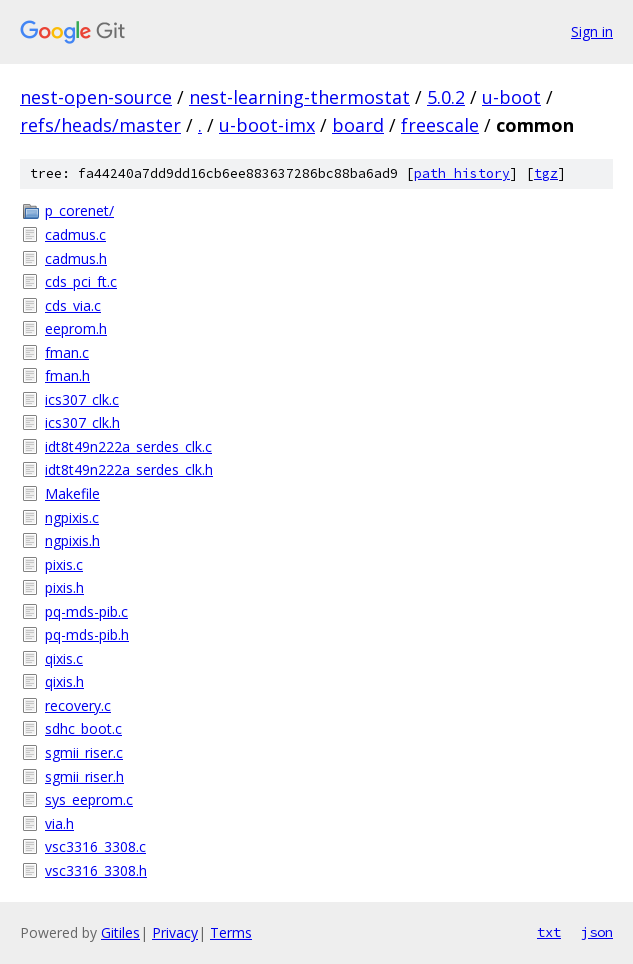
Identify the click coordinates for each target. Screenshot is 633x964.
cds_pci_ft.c (81, 281)
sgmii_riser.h (84, 776)
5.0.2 (446, 97)
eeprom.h (76, 328)
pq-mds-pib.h (87, 634)
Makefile (72, 493)
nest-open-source (96, 97)
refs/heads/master (100, 125)
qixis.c (64, 658)
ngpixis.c (72, 517)
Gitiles (120, 932)
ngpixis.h (72, 540)
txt (549, 932)
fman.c (67, 352)
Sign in (592, 31)
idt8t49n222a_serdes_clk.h (129, 469)
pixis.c (64, 564)
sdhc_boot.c (83, 728)
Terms (231, 932)
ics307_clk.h (82, 422)
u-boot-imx (267, 125)
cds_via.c (73, 305)
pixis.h (64, 587)
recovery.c (78, 705)
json (597, 932)
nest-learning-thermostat (299, 97)
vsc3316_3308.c (95, 846)
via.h (59, 823)
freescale (440, 125)
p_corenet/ (79, 210)
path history (462, 173)
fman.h (67, 375)
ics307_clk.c (82, 399)
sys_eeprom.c (89, 799)
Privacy (175, 932)
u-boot (511, 97)
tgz (546, 173)
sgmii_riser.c (84, 752)
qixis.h (64, 681)
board (358, 125)
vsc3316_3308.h (96, 870)
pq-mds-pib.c (86, 611)
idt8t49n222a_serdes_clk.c (128, 446)
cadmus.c (75, 234)
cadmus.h (76, 258)
